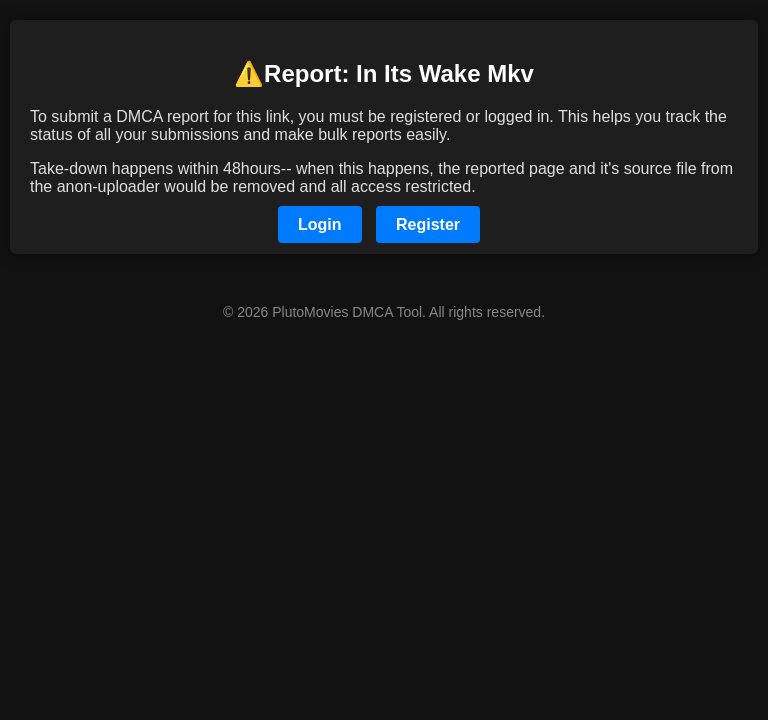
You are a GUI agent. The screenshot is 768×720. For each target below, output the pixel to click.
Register (428, 224)
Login (320, 224)
